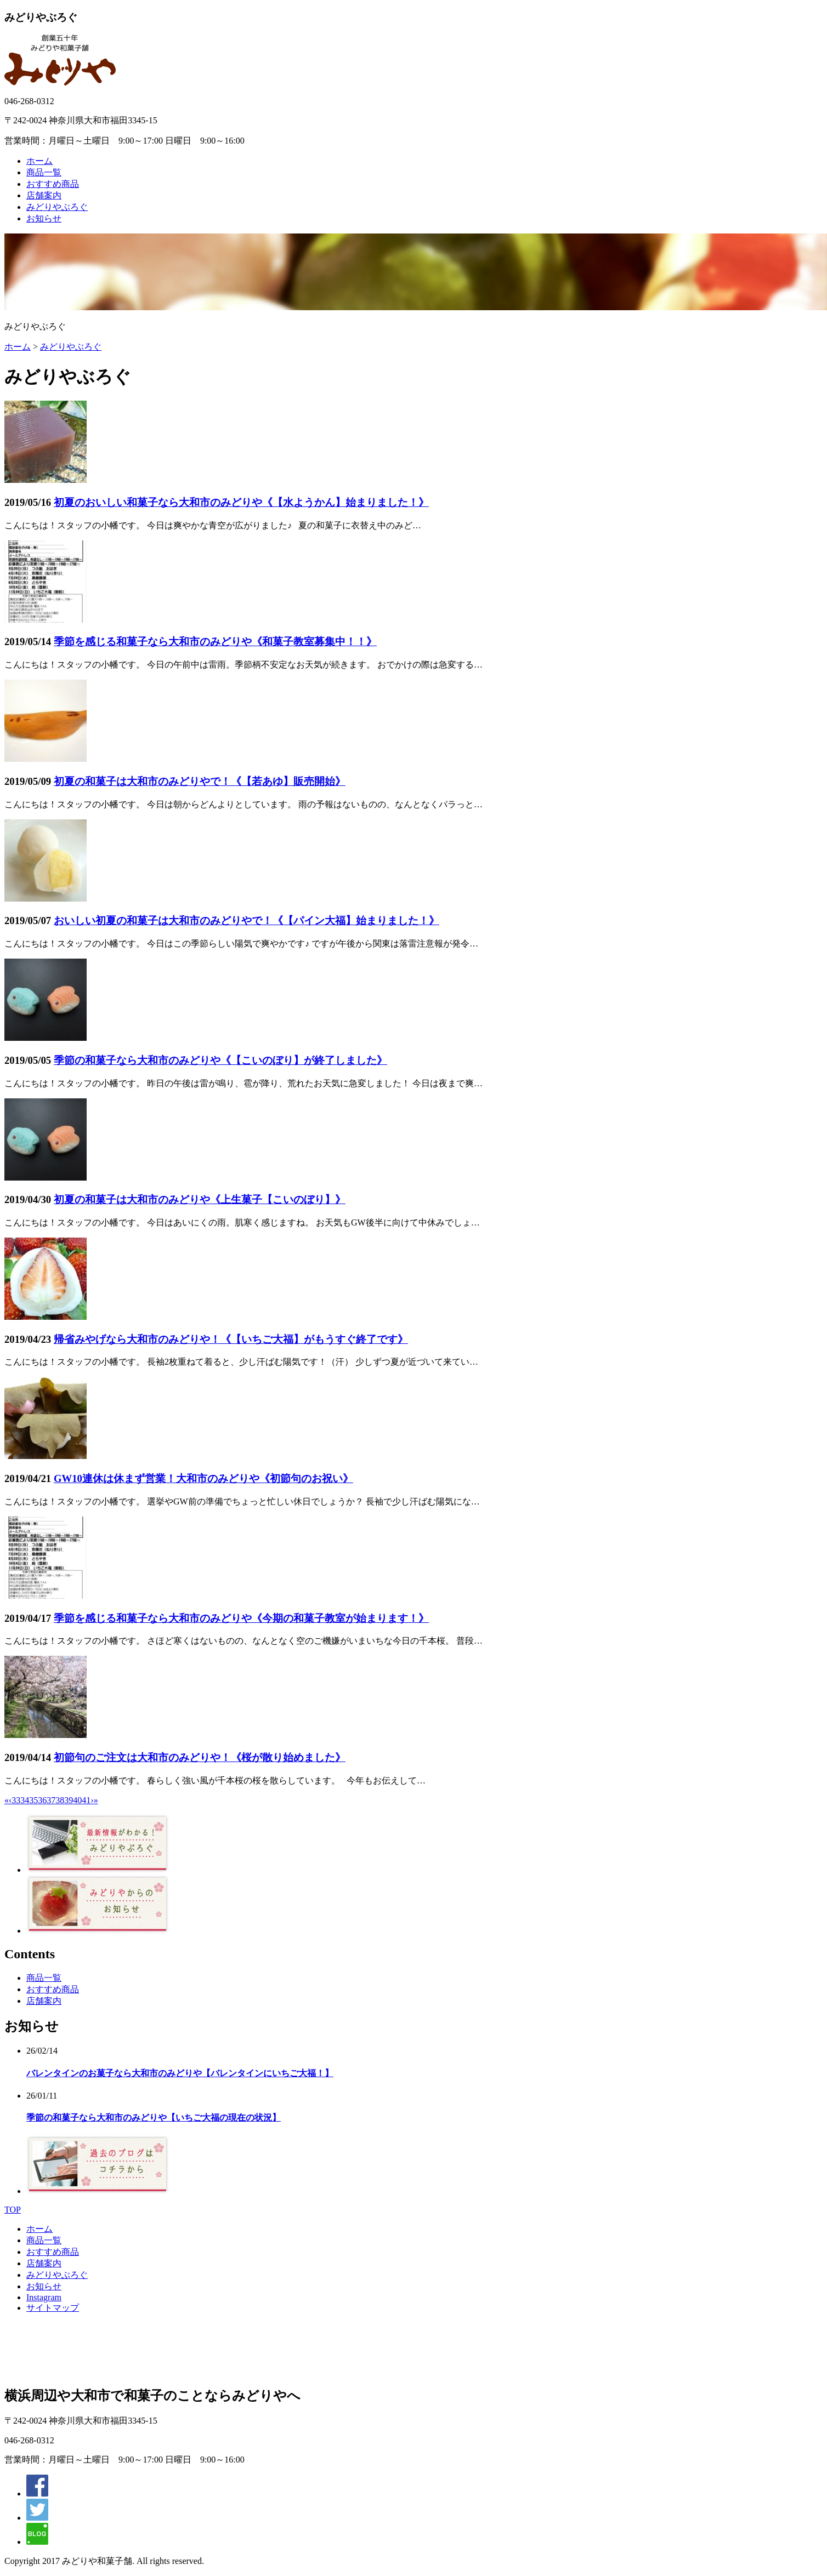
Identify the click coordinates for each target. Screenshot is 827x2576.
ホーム (39, 161)
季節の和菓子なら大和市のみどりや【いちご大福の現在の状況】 (153, 2117)
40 (77, 1800)
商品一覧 (43, 172)
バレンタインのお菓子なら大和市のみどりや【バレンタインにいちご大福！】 (179, 2073)
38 (59, 1800)
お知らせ (43, 218)
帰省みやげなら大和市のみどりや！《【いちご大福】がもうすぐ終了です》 (231, 1339)
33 (16, 1800)
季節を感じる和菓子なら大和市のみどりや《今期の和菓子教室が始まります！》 (241, 1618)
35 (33, 1800)
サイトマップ (52, 2307)
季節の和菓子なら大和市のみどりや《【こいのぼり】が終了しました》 (220, 1060)
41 (86, 1800)
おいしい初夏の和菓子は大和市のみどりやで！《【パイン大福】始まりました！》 (246, 920)
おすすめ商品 (52, 184)
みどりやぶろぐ (57, 207)
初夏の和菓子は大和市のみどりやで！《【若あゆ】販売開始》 (199, 781)
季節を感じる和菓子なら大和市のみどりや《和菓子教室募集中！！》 (215, 641)
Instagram (43, 2297)
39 (68, 1800)
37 (51, 1800)
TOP (12, 2209)
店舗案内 (43, 195)
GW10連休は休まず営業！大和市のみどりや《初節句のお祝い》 (203, 1478)
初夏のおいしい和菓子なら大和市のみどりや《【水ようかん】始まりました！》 (241, 502)
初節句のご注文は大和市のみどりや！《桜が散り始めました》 (199, 1757)
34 (24, 1800)
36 (42, 1800)
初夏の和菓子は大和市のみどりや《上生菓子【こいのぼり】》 (199, 1199)
